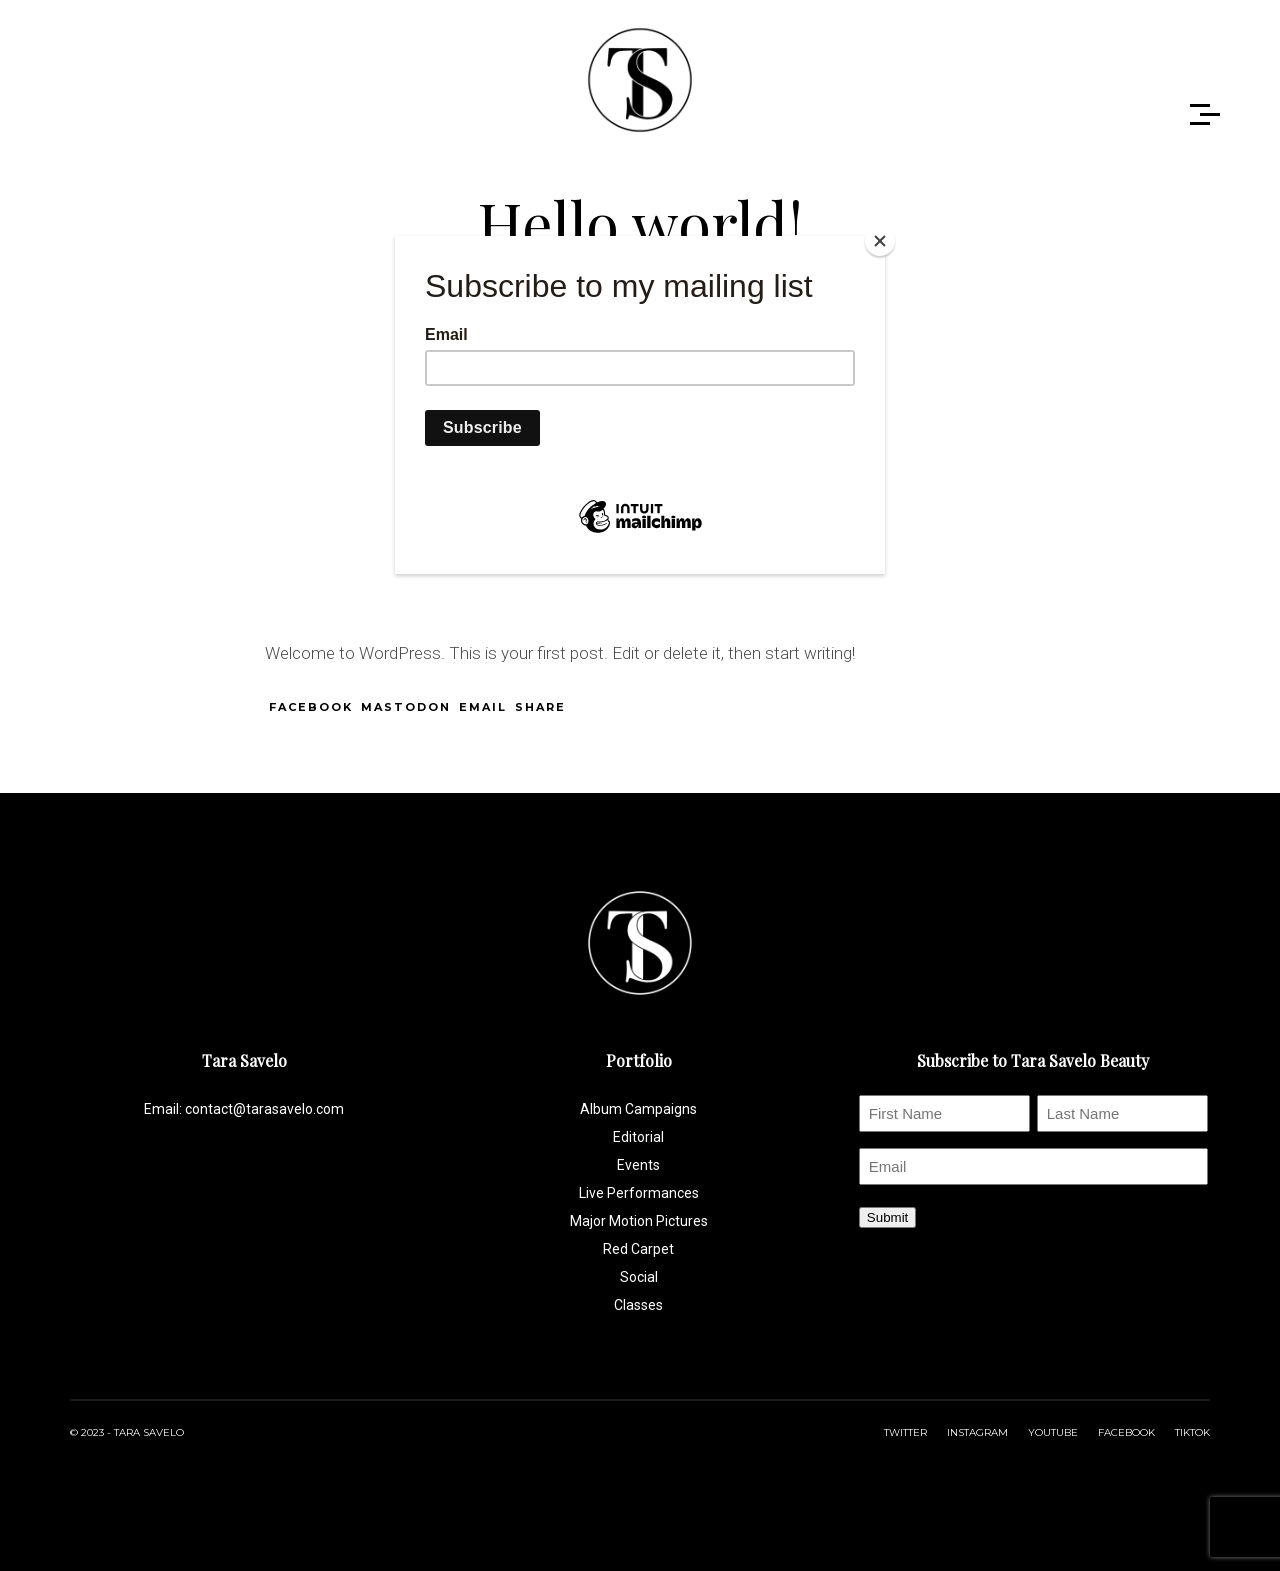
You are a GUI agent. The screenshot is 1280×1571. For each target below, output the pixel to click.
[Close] (880, 241)
